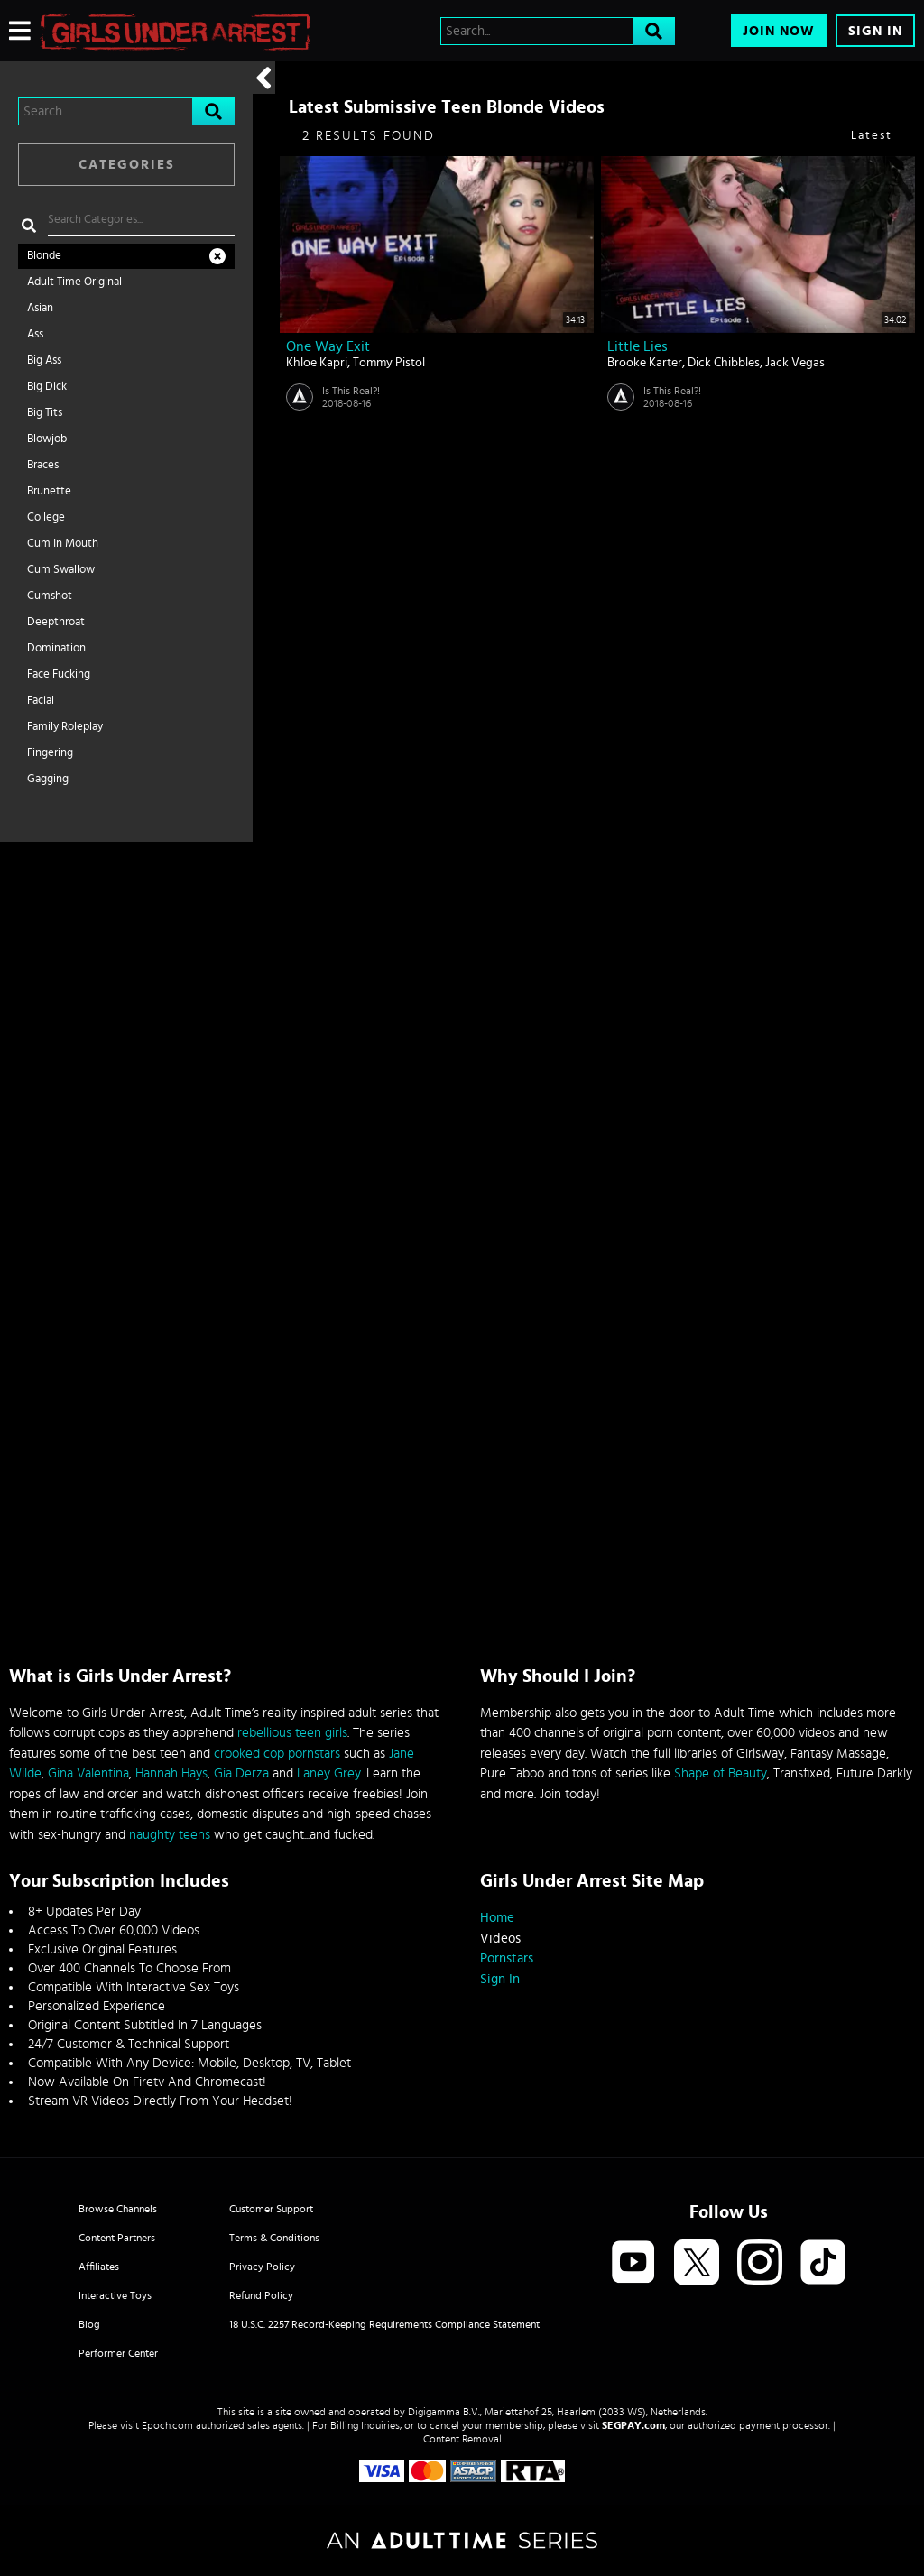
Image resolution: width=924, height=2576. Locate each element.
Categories (127, 164)
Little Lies (637, 346)
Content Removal (462, 2438)
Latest (871, 136)
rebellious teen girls (292, 1733)
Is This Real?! (351, 390)
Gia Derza (241, 1773)
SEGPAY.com (633, 2425)
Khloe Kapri (316, 362)
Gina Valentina (88, 1773)
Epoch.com (167, 2425)
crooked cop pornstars (277, 1753)
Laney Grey (329, 1773)
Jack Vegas (795, 362)
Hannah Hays (171, 1773)
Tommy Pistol (389, 362)
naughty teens (169, 1835)
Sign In (875, 31)
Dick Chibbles (724, 362)
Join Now (779, 31)
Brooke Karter (644, 362)
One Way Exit (328, 346)
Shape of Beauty (720, 1773)
